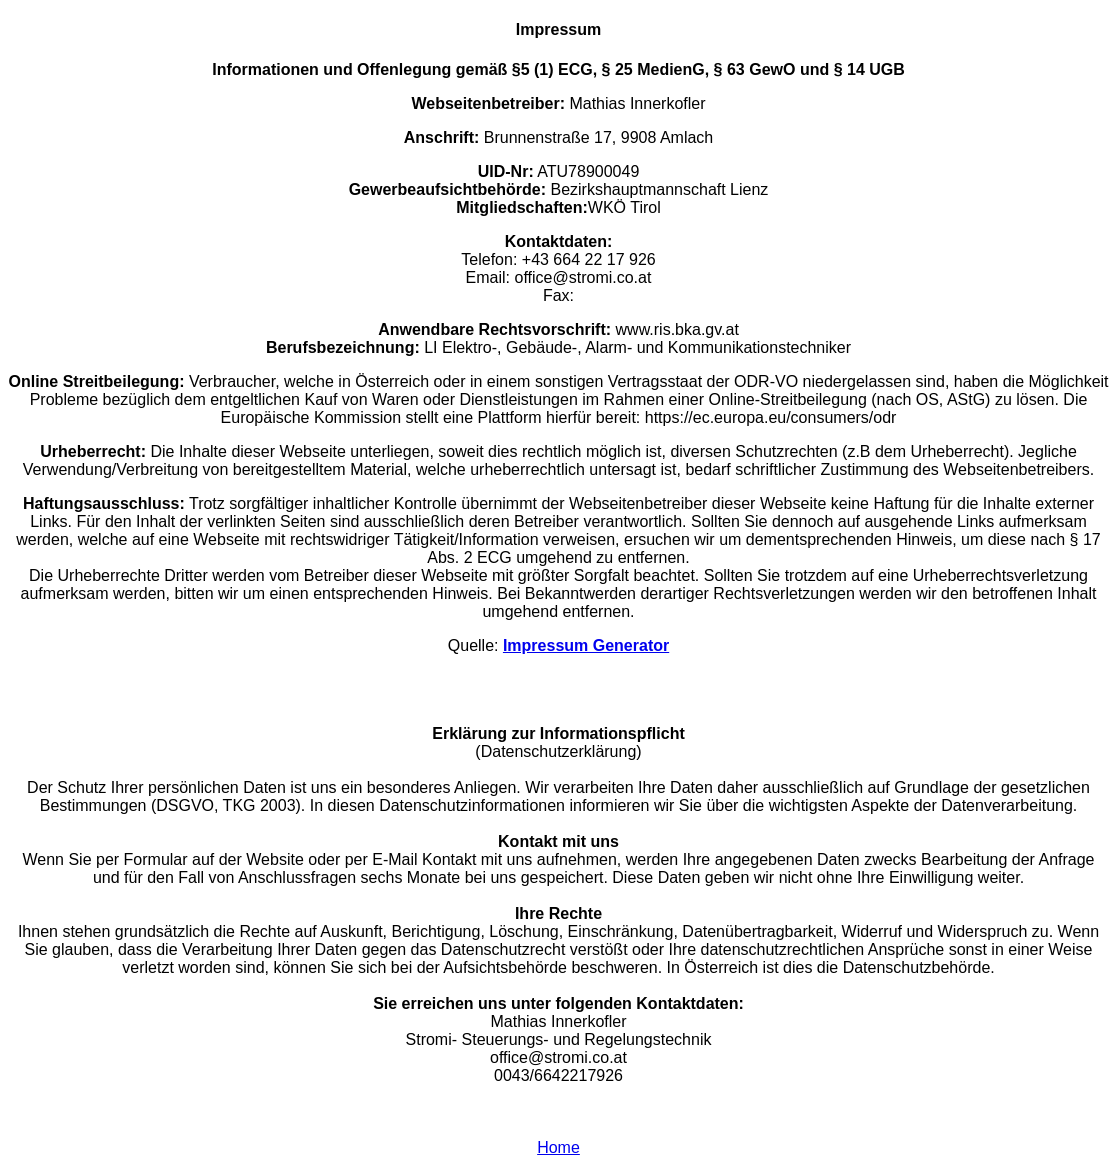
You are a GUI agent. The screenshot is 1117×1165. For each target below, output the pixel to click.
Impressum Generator (586, 645)
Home (558, 1147)
